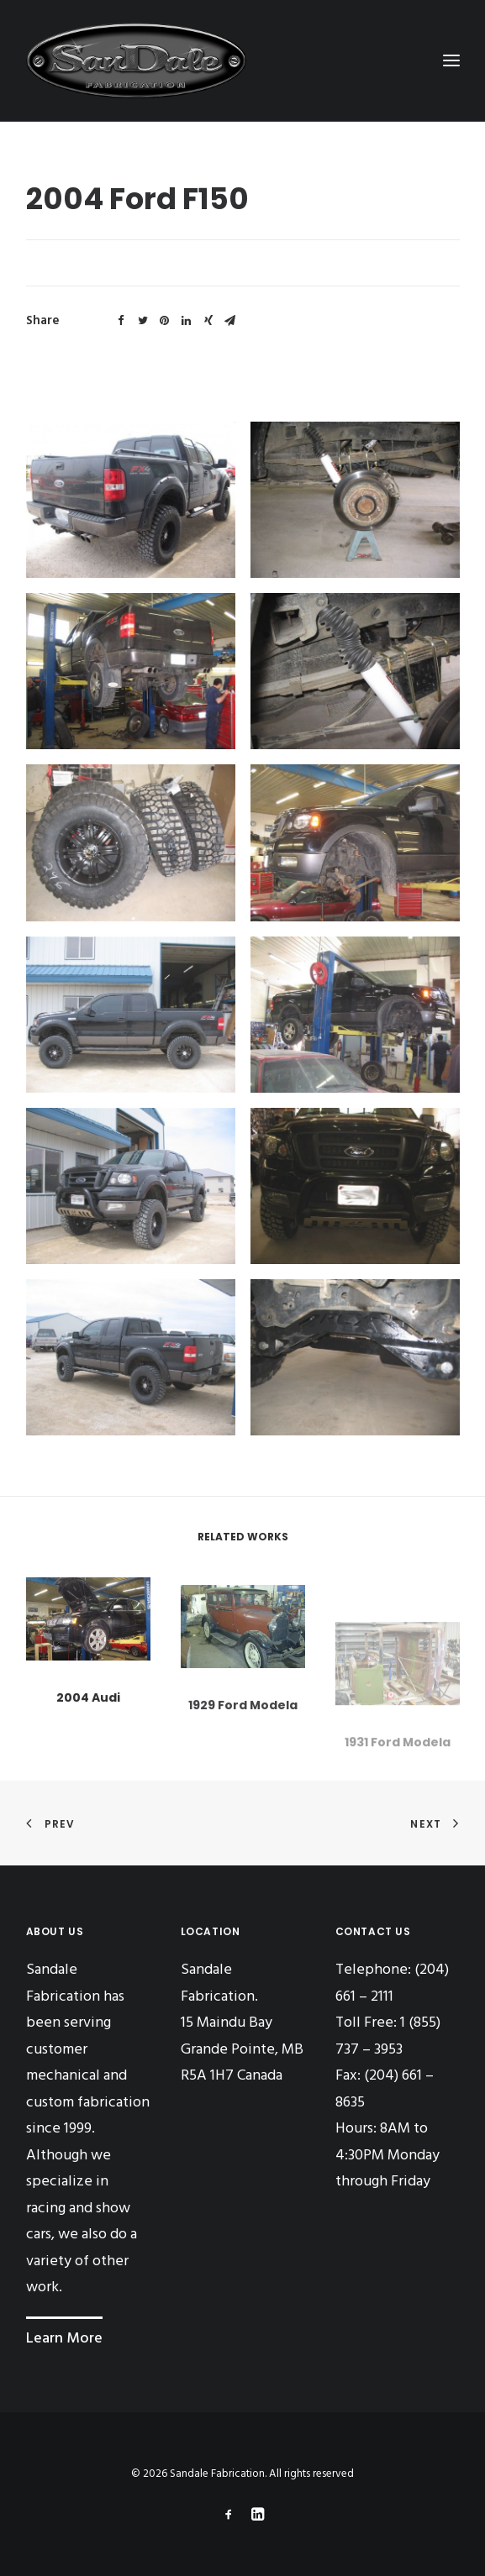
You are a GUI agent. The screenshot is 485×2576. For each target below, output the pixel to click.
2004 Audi (88, 1711)
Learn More (64, 2339)
